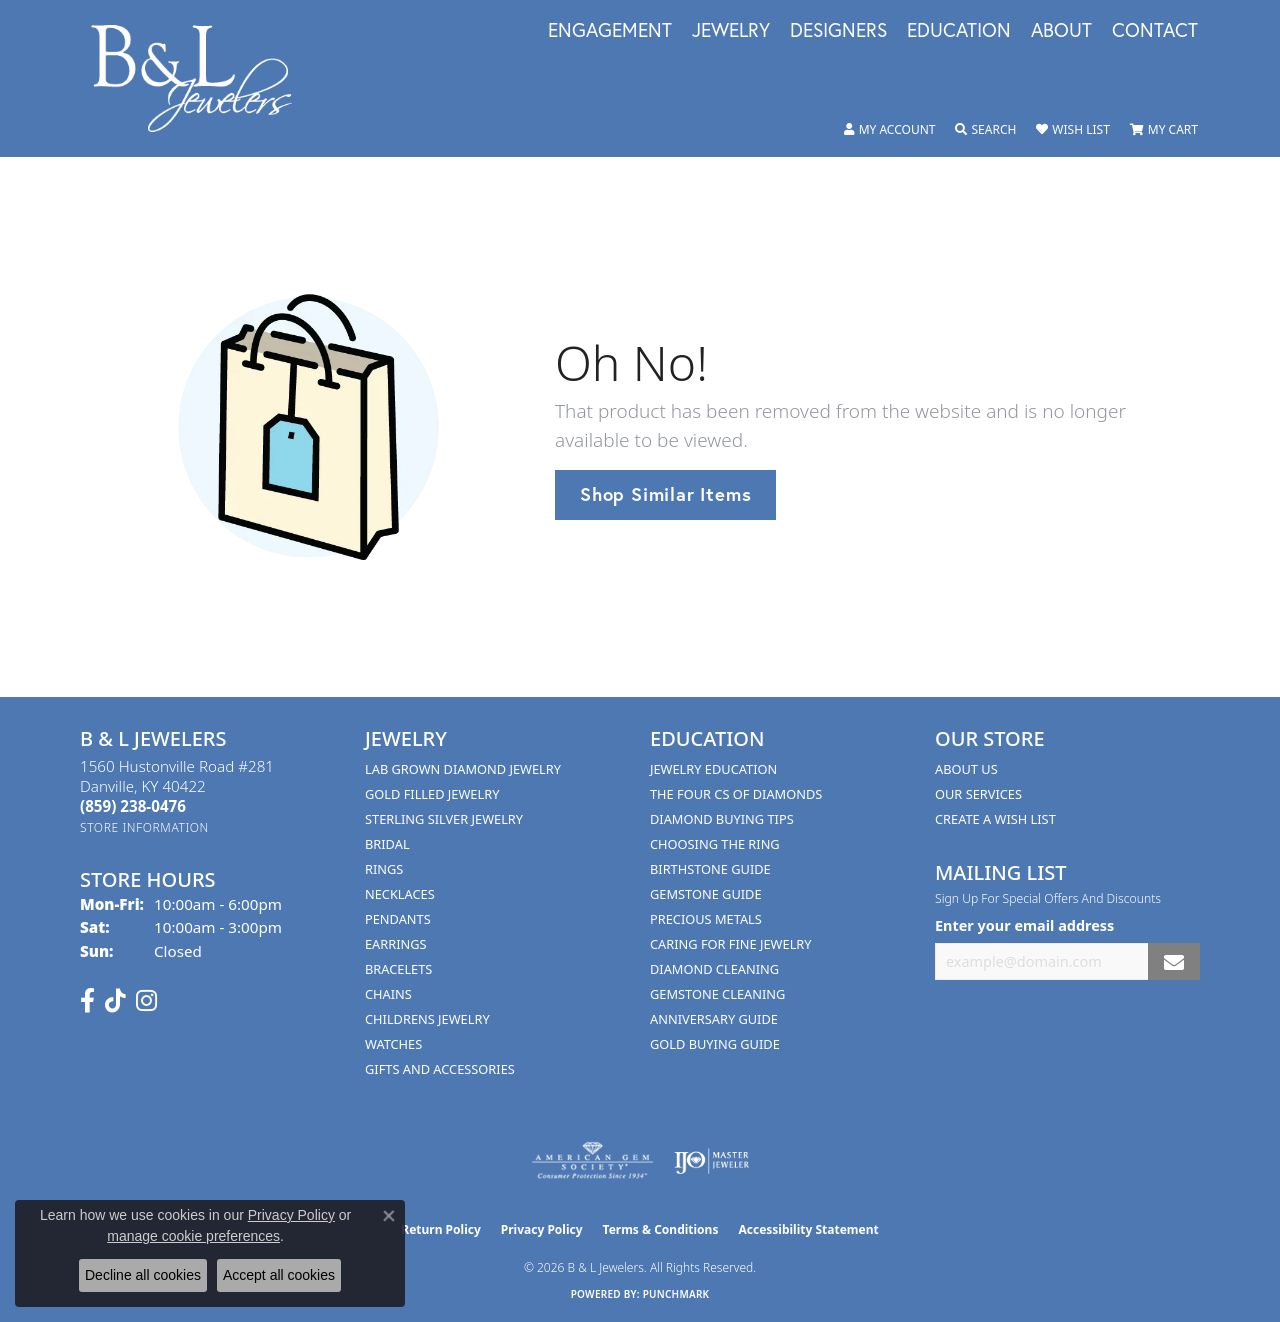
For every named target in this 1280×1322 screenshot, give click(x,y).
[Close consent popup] (389, 1216)
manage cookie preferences (193, 1236)
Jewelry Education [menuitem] (713, 769)
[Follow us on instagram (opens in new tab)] (146, 1001)
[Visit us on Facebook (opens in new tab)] (87, 1001)
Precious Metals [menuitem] (706, 919)
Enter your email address (1024, 925)
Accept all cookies (279, 1275)
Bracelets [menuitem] (398, 969)
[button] (890, 130)
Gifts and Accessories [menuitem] (440, 1069)
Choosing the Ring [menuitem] (715, 844)
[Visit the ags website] (592, 1161)
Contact (1155, 31)
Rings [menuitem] (384, 869)
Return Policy (441, 1229)
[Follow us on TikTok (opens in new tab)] (115, 1001)
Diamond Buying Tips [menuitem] (722, 819)
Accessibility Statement (808, 1229)
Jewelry (731, 31)
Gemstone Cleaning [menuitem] (717, 994)
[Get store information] (144, 827)
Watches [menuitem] (393, 1044)
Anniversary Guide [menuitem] (714, 1019)
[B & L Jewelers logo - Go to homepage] (202, 78)
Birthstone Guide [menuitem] (710, 869)
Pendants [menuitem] (398, 919)
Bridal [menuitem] (387, 844)
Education (959, 31)
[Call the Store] (133, 806)
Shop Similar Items (665, 494)
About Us (966, 769)
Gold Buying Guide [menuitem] (715, 1044)
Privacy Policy (542, 1229)
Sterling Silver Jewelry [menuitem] (444, 819)
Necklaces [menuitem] (400, 894)
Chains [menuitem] (388, 994)
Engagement (610, 31)
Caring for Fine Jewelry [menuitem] (731, 944)
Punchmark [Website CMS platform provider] (676, 1294)
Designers (838, 31)
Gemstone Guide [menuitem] (706, 894)
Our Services (978, 794)
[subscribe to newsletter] (1174, 961)
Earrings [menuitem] (396, 944)
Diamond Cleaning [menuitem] (714, 969)
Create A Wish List (995, 819)
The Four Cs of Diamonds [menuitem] (736, 794)
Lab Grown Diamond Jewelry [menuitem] (463, 769)
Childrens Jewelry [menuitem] (427, 1019)
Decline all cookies (143, 1275)
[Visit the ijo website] (711, 1161)
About (1061, 31)
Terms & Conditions (661, 1229)
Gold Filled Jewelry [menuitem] (432, 794)
